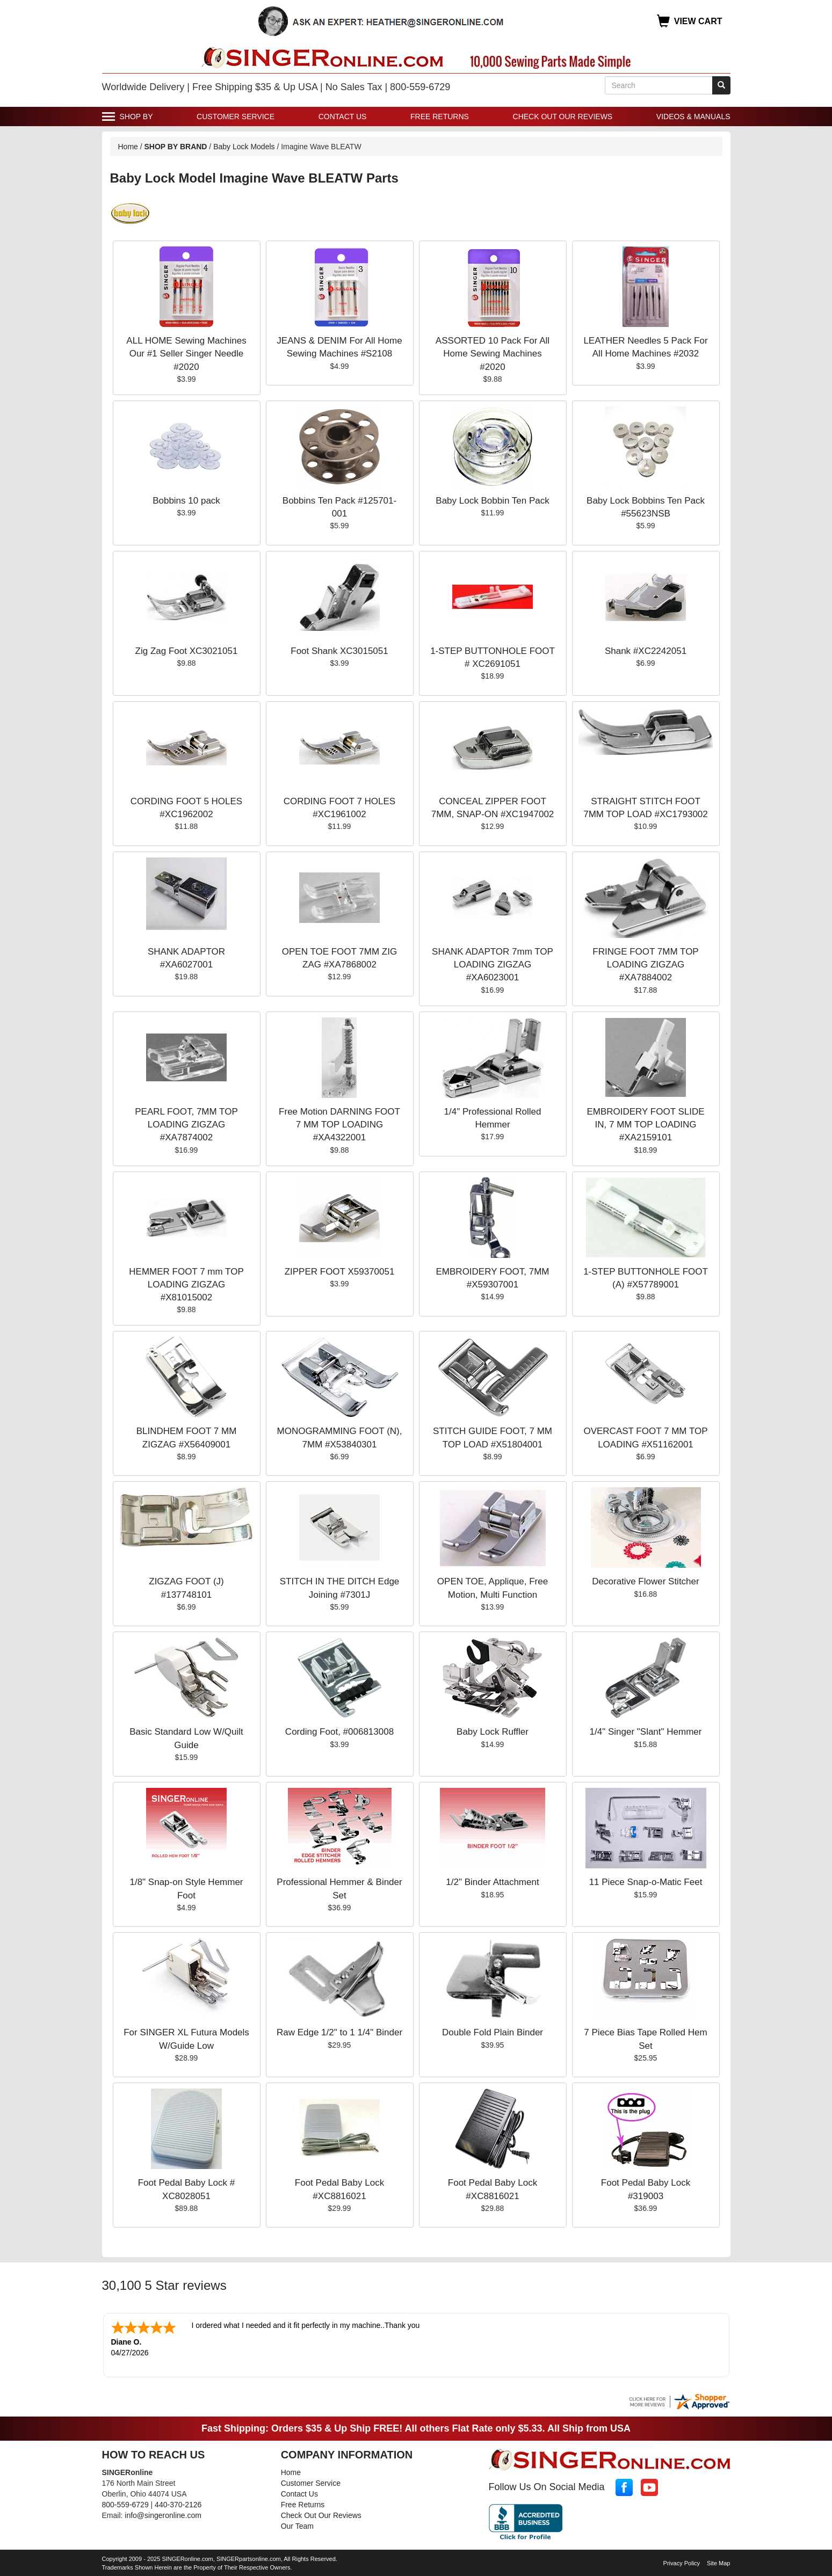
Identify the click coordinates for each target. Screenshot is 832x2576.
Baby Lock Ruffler (493, 1732)
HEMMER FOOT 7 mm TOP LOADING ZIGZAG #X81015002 (186, 1285)
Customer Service (235, 116)
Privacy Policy (681, 2562)
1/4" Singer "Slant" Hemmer (646, 1732)
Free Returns (439, 116)
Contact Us (343, 116)
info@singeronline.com (163, 2514)
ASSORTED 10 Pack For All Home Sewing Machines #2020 (492, 354)
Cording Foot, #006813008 (339, 1732)
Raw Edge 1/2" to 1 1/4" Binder (339, 2032)
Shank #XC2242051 (645, 651)
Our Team (297, 2525)
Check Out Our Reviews (563, 116)
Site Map (718, 2562)
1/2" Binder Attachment (492, 1882)
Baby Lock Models (243, 146)
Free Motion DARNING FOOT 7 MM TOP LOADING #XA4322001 (339, 1125)
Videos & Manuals (693, 116)
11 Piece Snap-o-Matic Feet (646, 1882)
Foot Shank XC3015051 (339, 651)
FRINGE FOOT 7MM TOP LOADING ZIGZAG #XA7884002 (645, 965)
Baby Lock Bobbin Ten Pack (492, 501)
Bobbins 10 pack (186, 501)
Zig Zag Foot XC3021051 (186, 651)
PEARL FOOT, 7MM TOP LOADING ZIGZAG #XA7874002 (186, 1125)
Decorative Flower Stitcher (645, 1581)
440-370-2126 (178, 2503)
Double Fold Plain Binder (492, 2032)
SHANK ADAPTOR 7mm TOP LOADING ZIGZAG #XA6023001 (492, 965)
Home (128, 146)
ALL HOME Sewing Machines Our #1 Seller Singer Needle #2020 (186, 354)
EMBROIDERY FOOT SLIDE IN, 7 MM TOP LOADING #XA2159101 (645, 1125)
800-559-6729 (125, 2503)
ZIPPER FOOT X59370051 (340, 1272)
